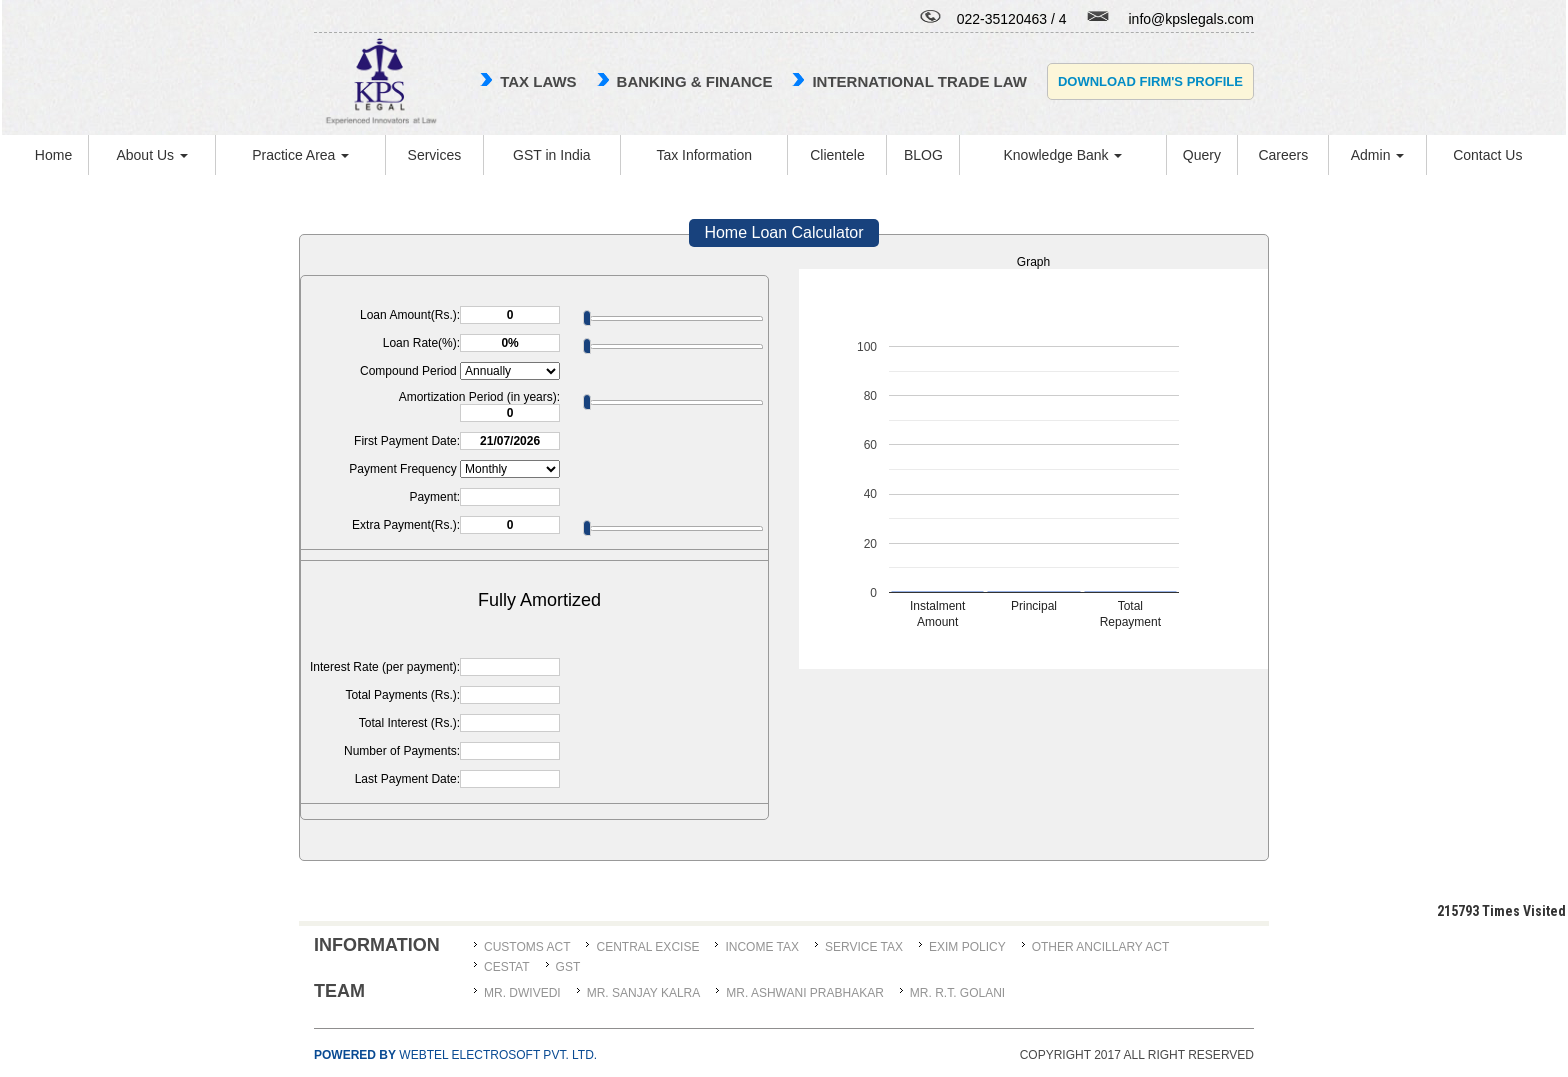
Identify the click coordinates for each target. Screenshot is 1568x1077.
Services (435, 155)
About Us (151, 155)
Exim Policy (967, 947)
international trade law (919, 81)
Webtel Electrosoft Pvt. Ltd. (455, 1055)
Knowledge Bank (1062, 155)
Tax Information (704, 155)
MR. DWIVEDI (522, 993)
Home (53, 155)
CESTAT (507, 967)
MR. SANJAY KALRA (644, 993)
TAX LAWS (538, 81)
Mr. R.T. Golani (957, 993)
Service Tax (864, 947)
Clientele (837, 155)
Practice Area (300, 155)
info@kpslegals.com (1192, 19)
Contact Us (1487, 155)
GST (568, 967)
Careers (1283, 155)
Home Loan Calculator (783, 232)
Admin (1378, 155)
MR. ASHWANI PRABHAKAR (805, 993)
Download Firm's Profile (1150, 81)
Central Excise (647, 947)
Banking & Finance (695, 81)
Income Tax (762, 947)
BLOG (923, 155)
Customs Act (527, 947)
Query (1202, 155)
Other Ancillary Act (1101, 947)
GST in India (552, 155)
